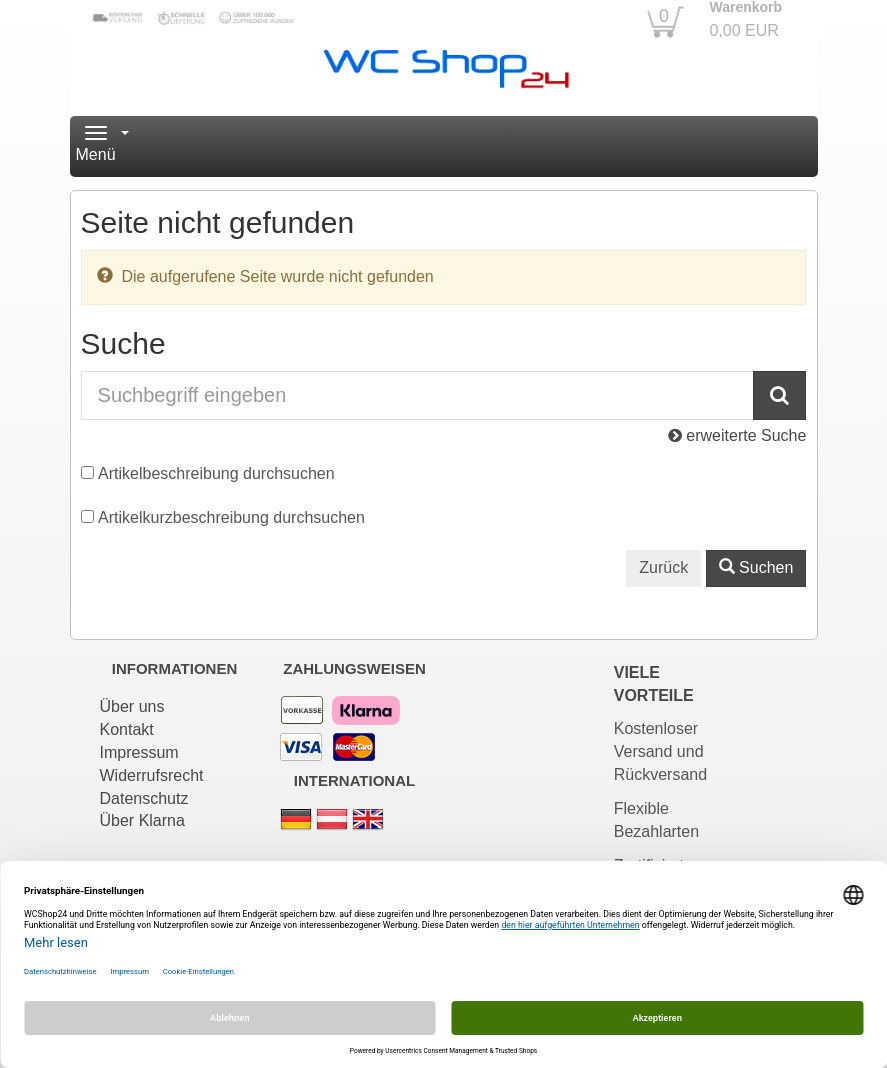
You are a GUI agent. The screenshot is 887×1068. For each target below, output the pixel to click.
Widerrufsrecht (152, 775)
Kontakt (127, 729)
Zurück (663, 567)
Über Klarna (142, 820)
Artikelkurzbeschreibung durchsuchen (231, 517)
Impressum (139, 752)
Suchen (756, 567)
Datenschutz (144, 798)
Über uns (132, 706)
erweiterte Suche (737, 435)
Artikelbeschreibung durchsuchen (216, 473)
